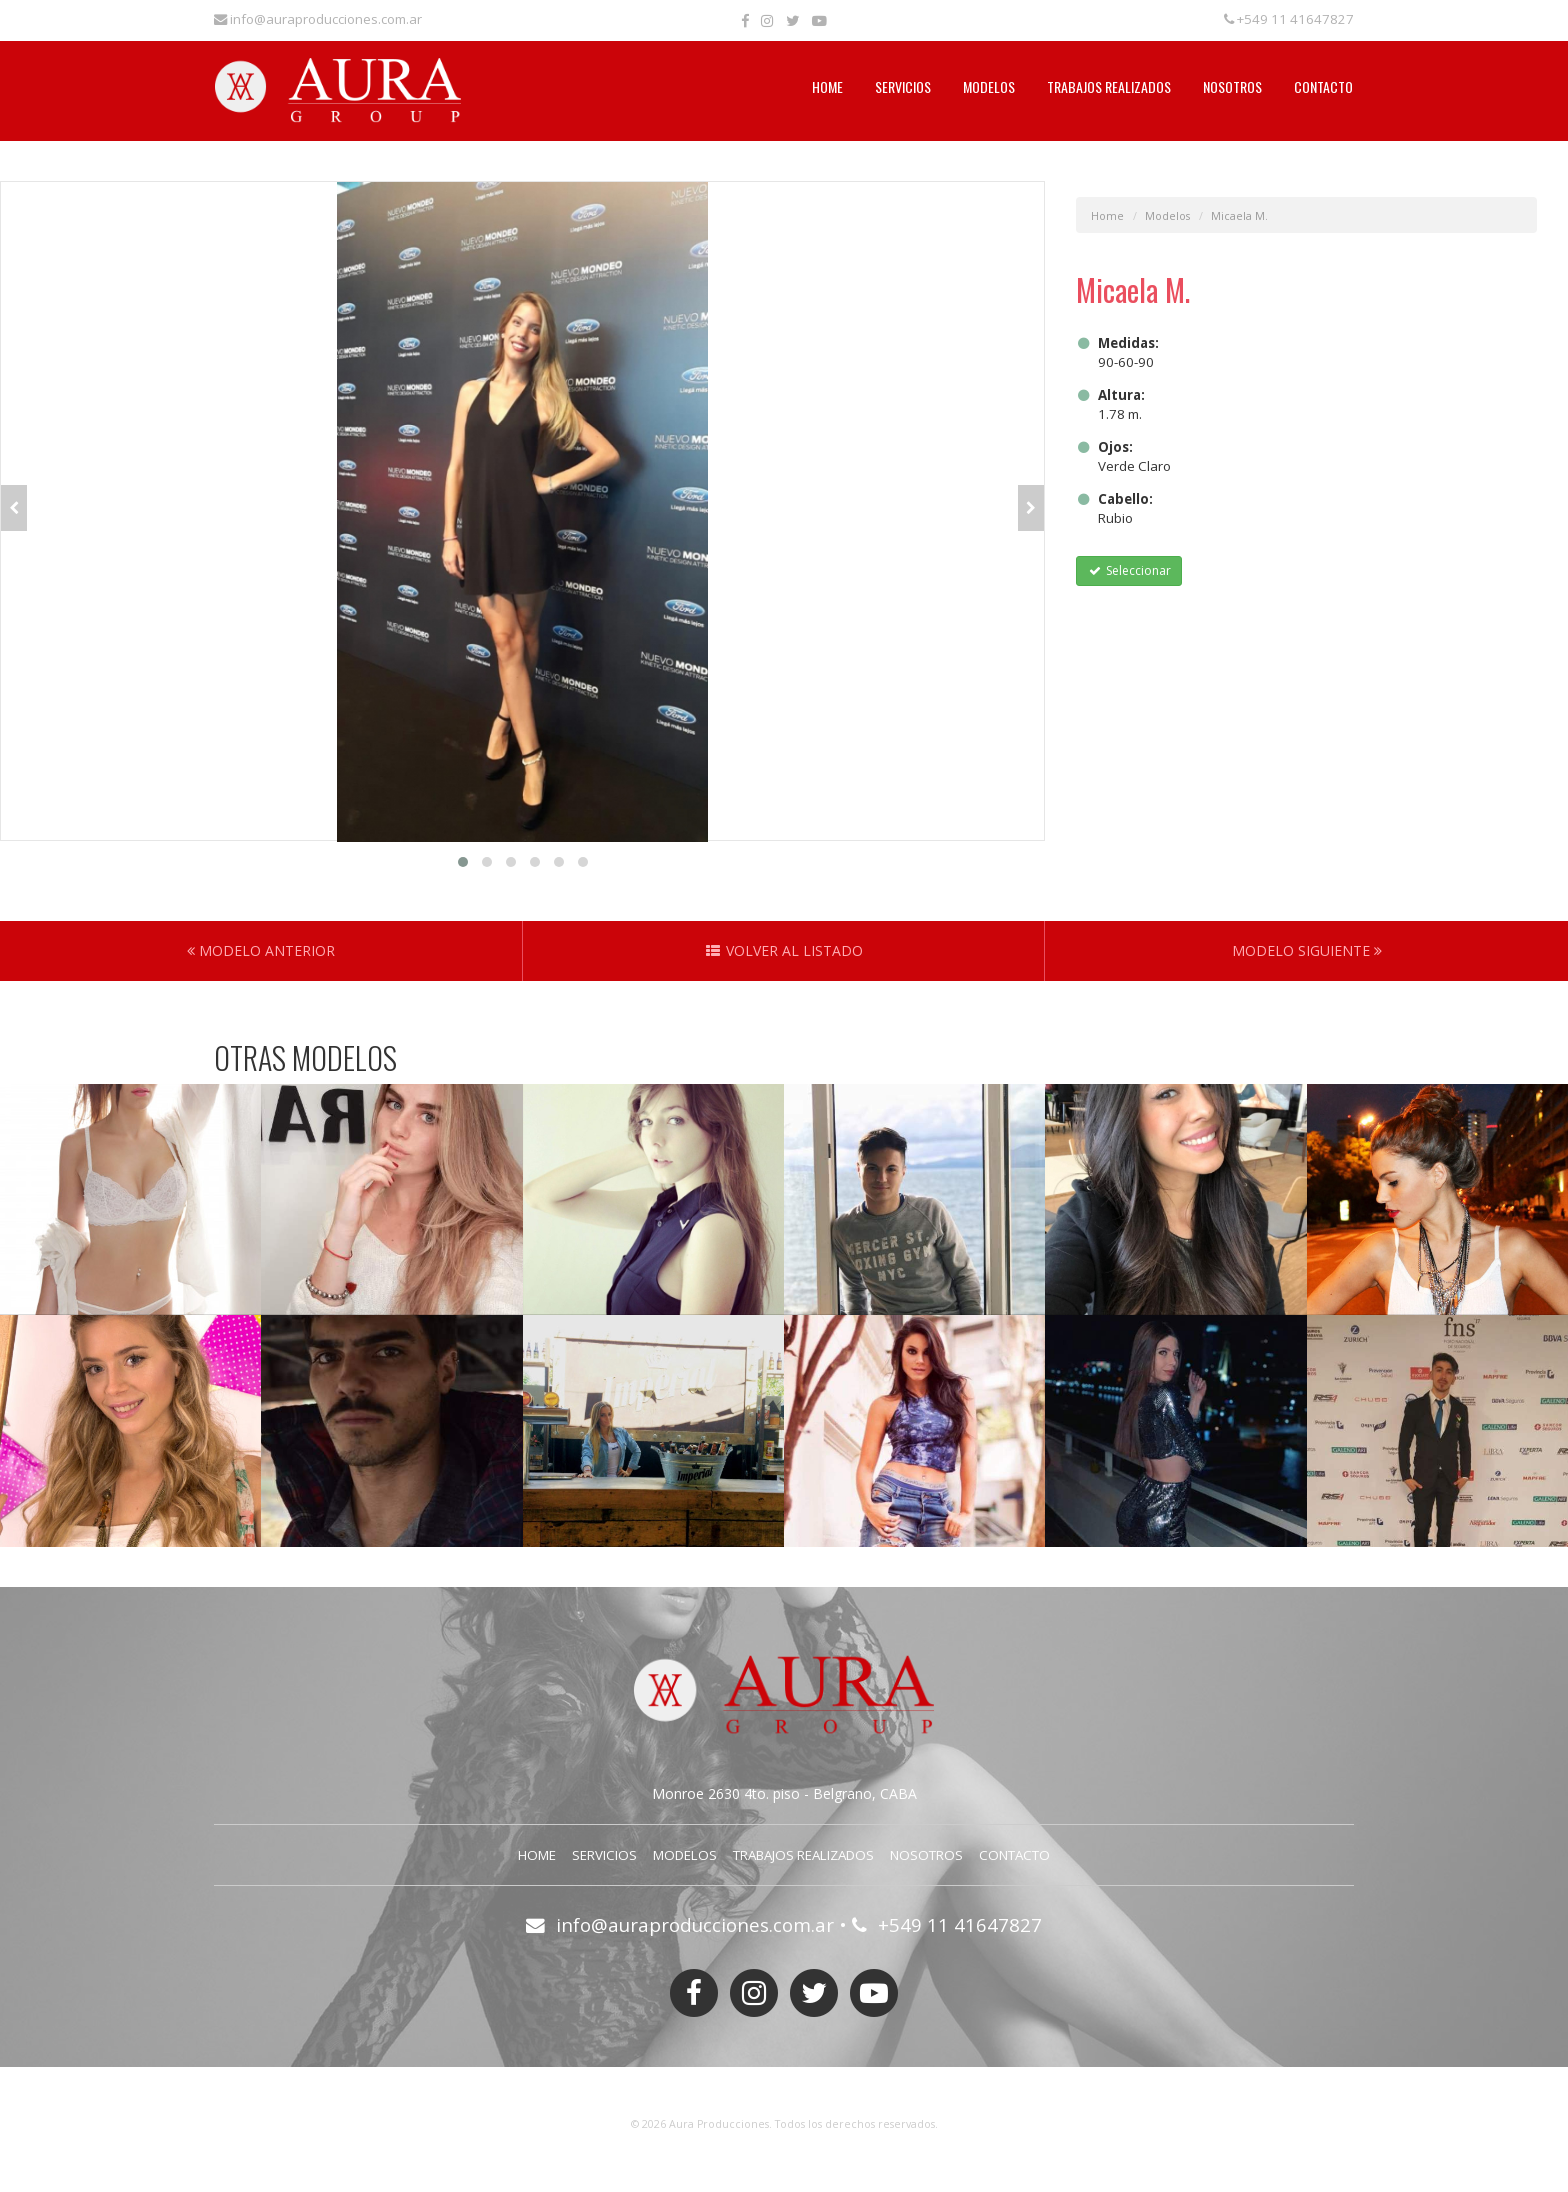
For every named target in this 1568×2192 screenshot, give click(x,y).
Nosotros (1232, 86)
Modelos (989, 86)
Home (827, 86)
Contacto (1323, 86)
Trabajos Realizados (1109, 86)
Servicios (903, 86)
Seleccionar (1128, 570)
